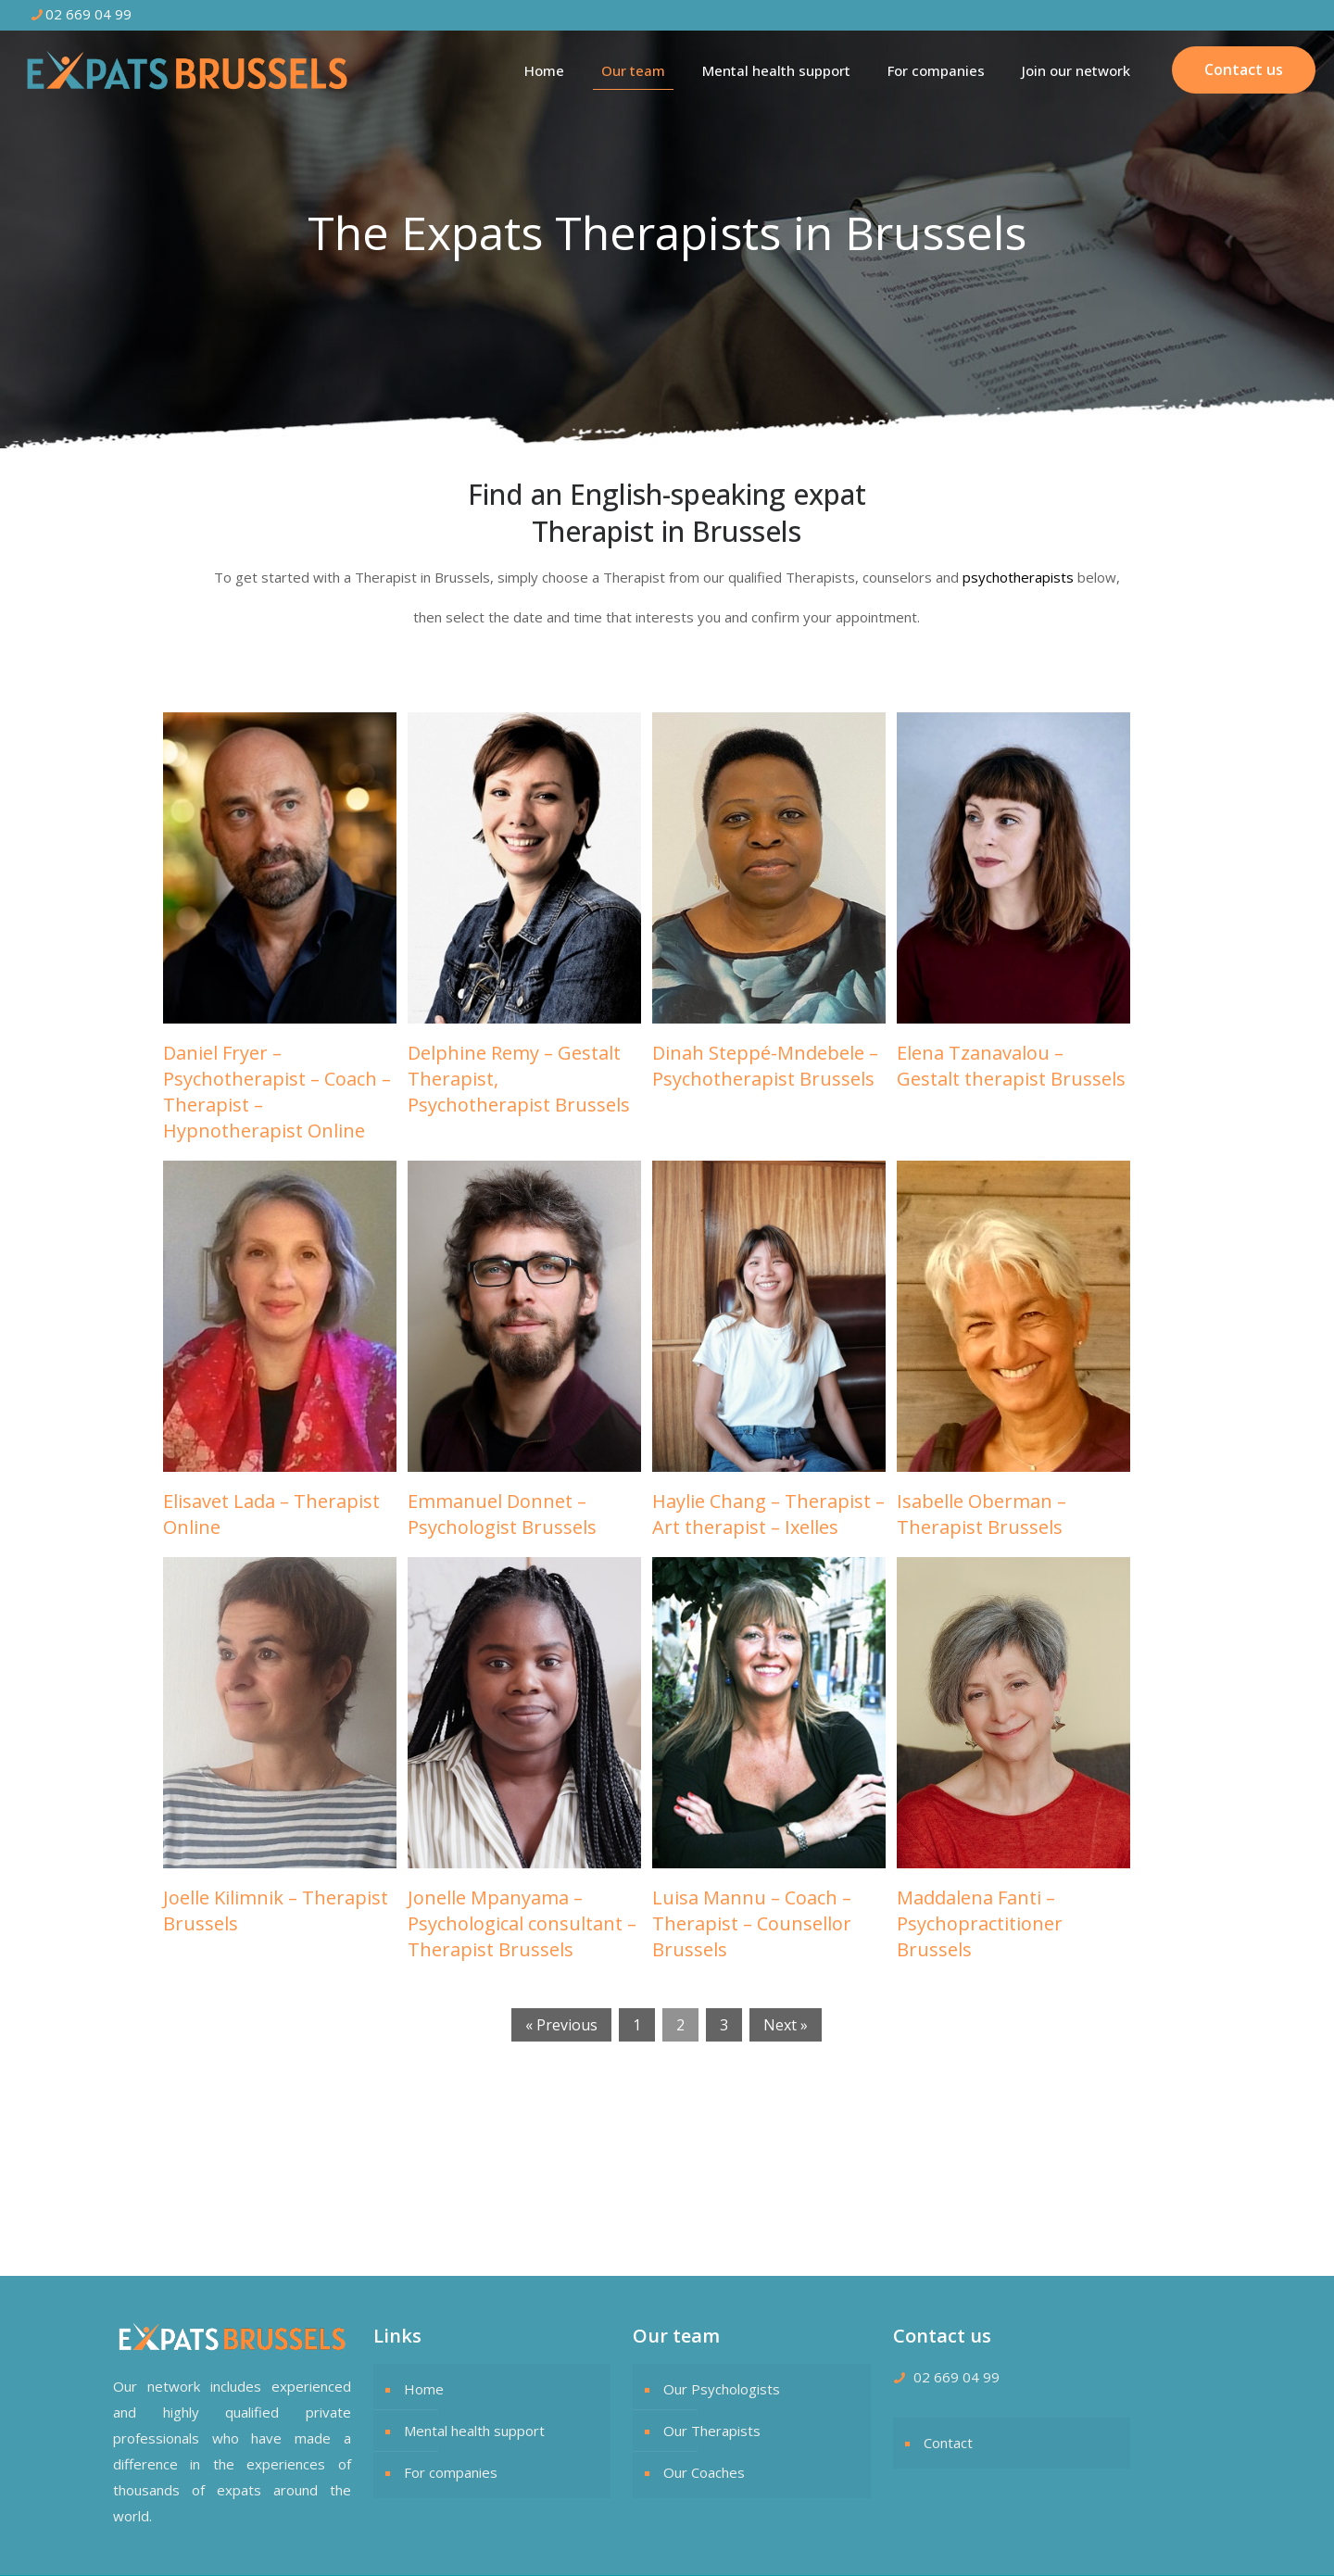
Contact (948, 2442)
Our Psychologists (721, 2389)
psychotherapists (1018, 577)
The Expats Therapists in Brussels (329, 2171)
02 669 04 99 (956, 2377)
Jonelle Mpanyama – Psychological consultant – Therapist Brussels (522, 1923)
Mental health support (474, 2430)
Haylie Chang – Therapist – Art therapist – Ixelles (768, 1514)
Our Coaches (704, 2472)
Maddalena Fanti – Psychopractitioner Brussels (980, 1923)
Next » (785, 2025)
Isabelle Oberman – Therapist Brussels (981, 1514)
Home (424, 2389)
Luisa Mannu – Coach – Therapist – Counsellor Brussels (751, 1923)
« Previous (561, 2025)
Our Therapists (712, 2430)
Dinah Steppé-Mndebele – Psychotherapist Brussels (765, 1065)
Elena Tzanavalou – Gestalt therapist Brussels (1011, 1065)
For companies (450, 2472)
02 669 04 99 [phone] (88, 14)
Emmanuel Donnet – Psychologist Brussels (502, 1514)
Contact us (1243, 69)
